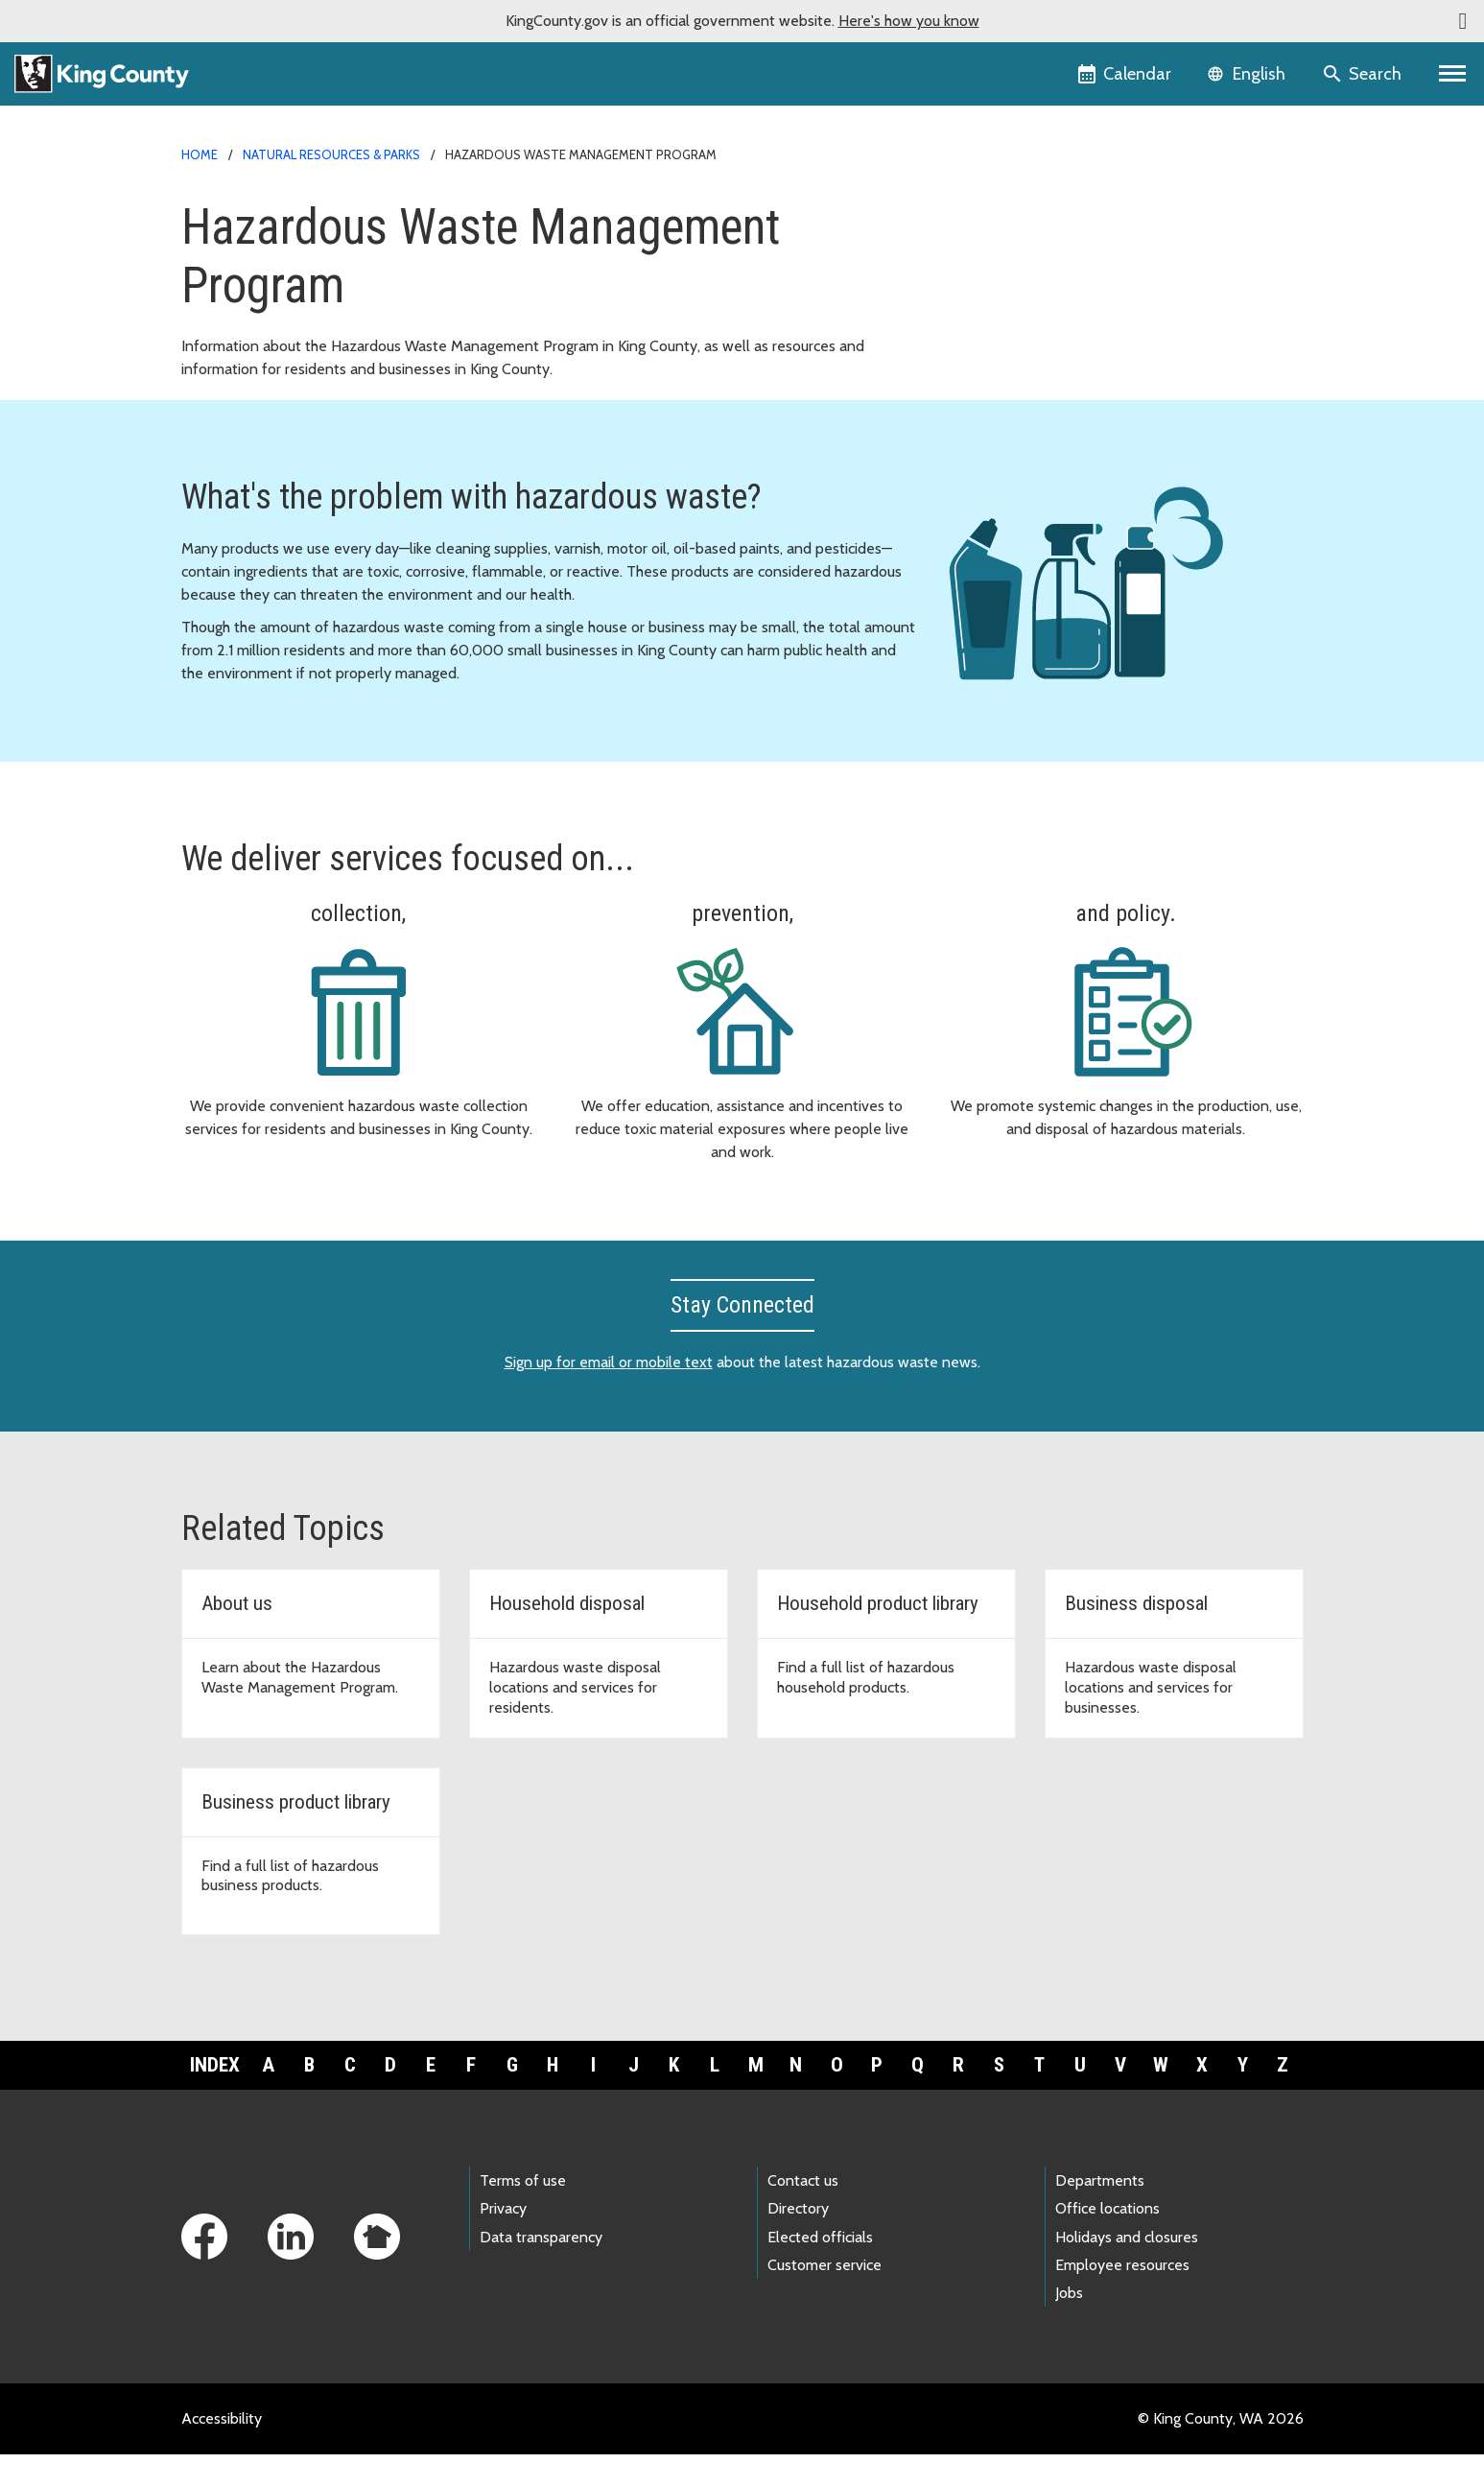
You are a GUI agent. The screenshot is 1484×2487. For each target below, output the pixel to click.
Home (199, 154)
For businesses (1008, 243)
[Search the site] (1364, 74)
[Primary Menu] (1453, 74)
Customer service (824, 2296)
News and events (1018, 305)
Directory (798, 2241)
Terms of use (523, 2213)
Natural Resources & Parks (331, 154)
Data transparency (541, 2269)
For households (1010, 212)
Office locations (1107, 2241)
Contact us (802, 2213)
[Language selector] (1248, 74)
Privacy (503, 2241)
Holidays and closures (1126, 2269)
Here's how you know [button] (908, 21)
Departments (1099, 2213)
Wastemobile (1004, 335)
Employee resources (1122, 2296)
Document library (1017, 274)
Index (215, 2096)
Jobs (1069, 2325)
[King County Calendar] (1125, 74)
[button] (1463, 21)
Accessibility (221, 2451)
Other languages (1014, 397)
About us (990, 366)
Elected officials (820, 2269)
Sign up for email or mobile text (609, 1395)
